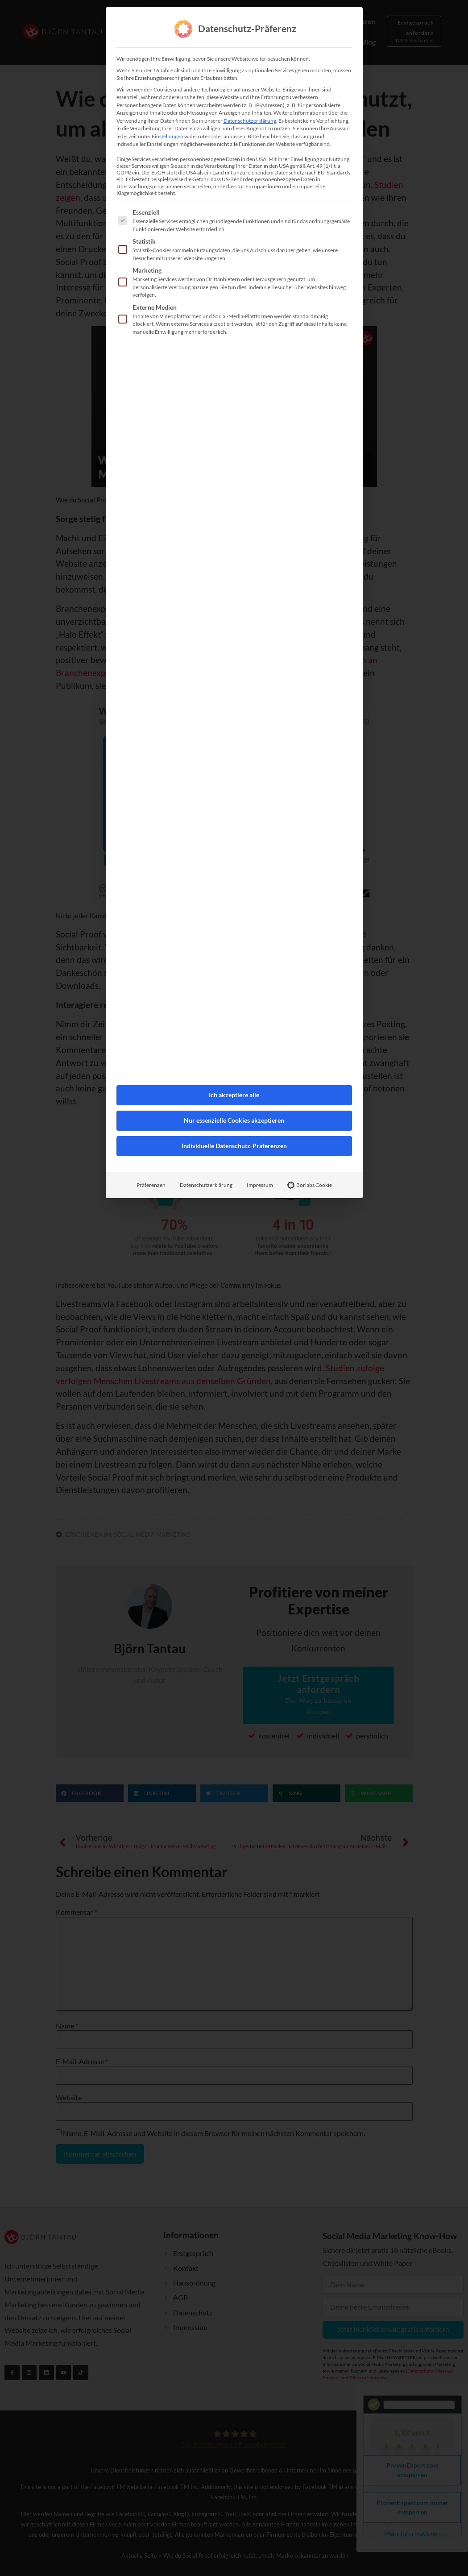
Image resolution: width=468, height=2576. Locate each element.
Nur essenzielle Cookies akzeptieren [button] (234, 983)
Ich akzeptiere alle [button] (234, 958)
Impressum (260, 1048)
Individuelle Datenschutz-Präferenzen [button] (234, 1009)
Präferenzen (151, 1048)
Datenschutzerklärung (206, 1048)
